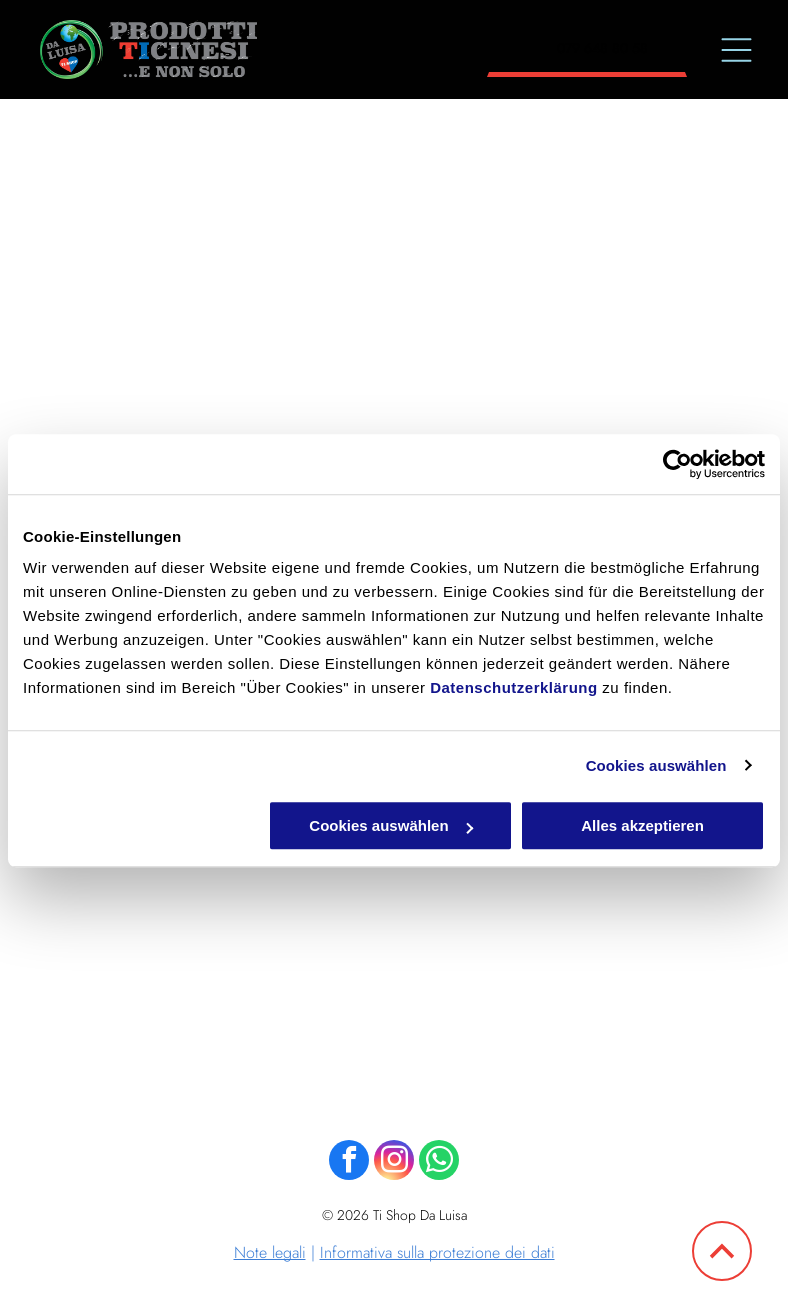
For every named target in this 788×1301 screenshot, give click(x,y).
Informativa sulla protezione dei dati (437, 1252)
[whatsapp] (439, 1162)
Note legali (270, 1252)
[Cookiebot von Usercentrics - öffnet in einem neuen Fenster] (677, 464)
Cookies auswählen (656, 765)
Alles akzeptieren (642, 825)
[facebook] (349, 1162)
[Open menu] (736, 50)
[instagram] (394, 1162)
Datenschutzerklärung (514, 687)
